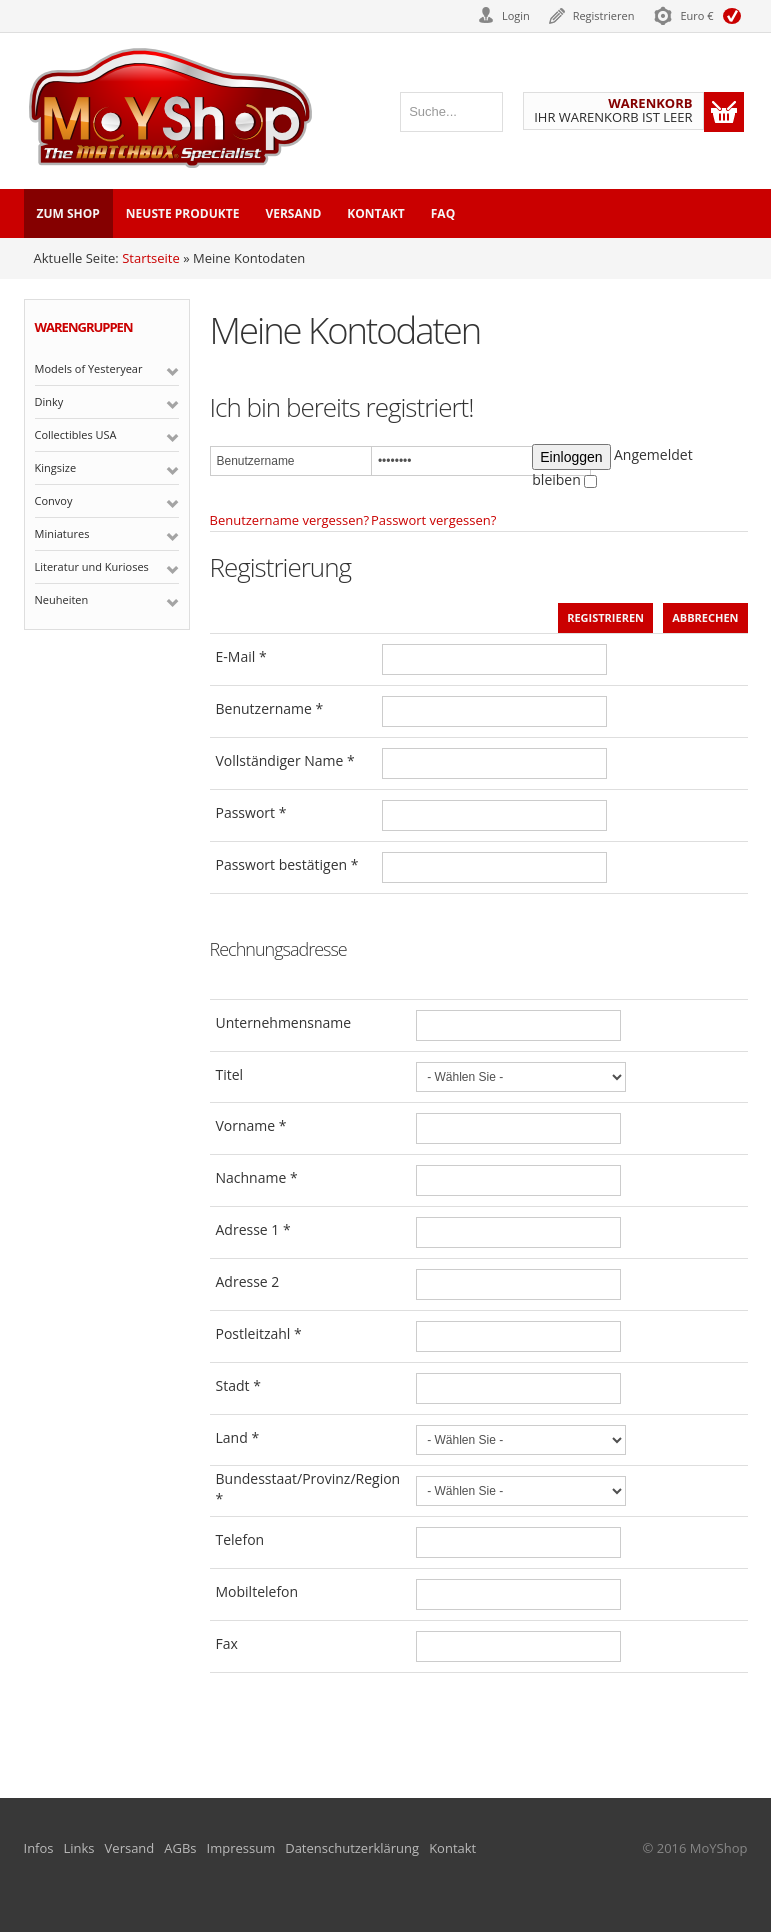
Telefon (240, 1539)
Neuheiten (62, 599)
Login (516, 15)
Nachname (257, 1177)
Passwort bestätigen (287, 864)
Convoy (54, 500)
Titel (230, 1074)
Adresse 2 (248, 1281)
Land (238, 1437)
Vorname (251, 1125)
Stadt (238, 1385)
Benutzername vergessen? (290, 520)
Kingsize (56, 467)
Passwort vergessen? (433, 520)
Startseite (151, 258)
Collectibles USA (76, 434)
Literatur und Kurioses (92, 566)
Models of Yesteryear (89, 368)
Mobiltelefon (257, 1591)
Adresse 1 (253, 1229)
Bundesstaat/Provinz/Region (308, 1488)
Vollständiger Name (285, 760)
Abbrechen (705, 617)
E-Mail (241, 656)
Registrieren (604, 15)
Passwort (251, 812)
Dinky (49, 401)
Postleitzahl (259, 1333)
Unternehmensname (284, 1022)
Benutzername (270, 708)
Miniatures (62, 533)
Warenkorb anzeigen (724, 112)
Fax (227, 1643)
